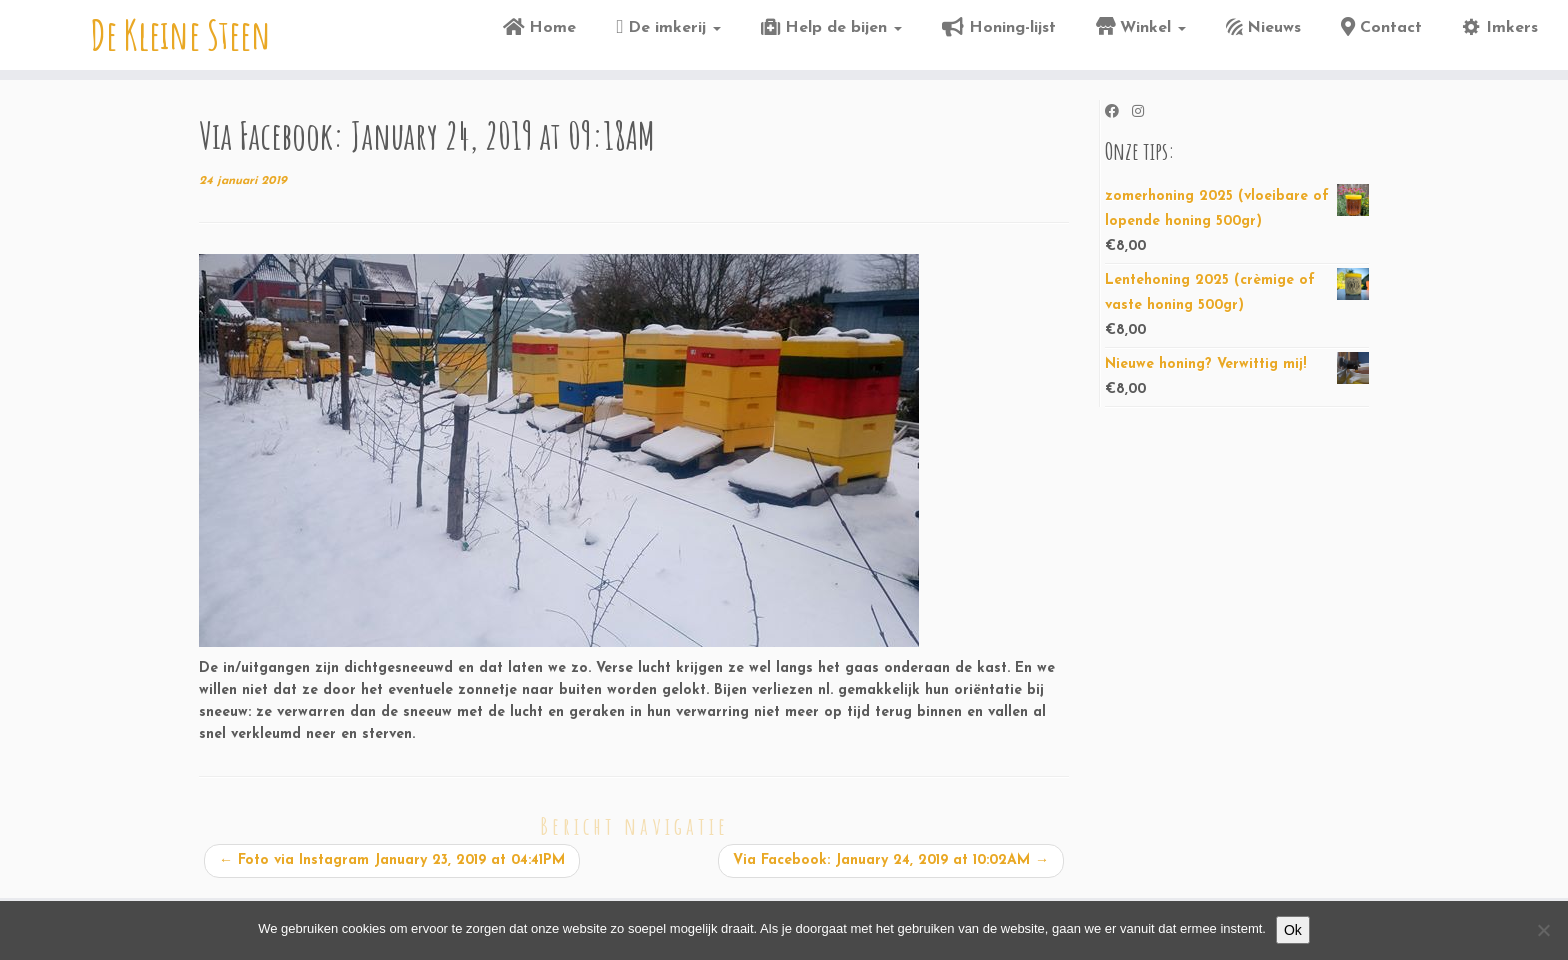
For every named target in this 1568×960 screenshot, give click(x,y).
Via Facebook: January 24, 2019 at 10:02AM (891, 860)
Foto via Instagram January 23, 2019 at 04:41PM (392, 860)
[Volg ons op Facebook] (1118, 113)
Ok (1293, 930)
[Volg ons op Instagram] (1144, 113)
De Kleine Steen (181, 35)
